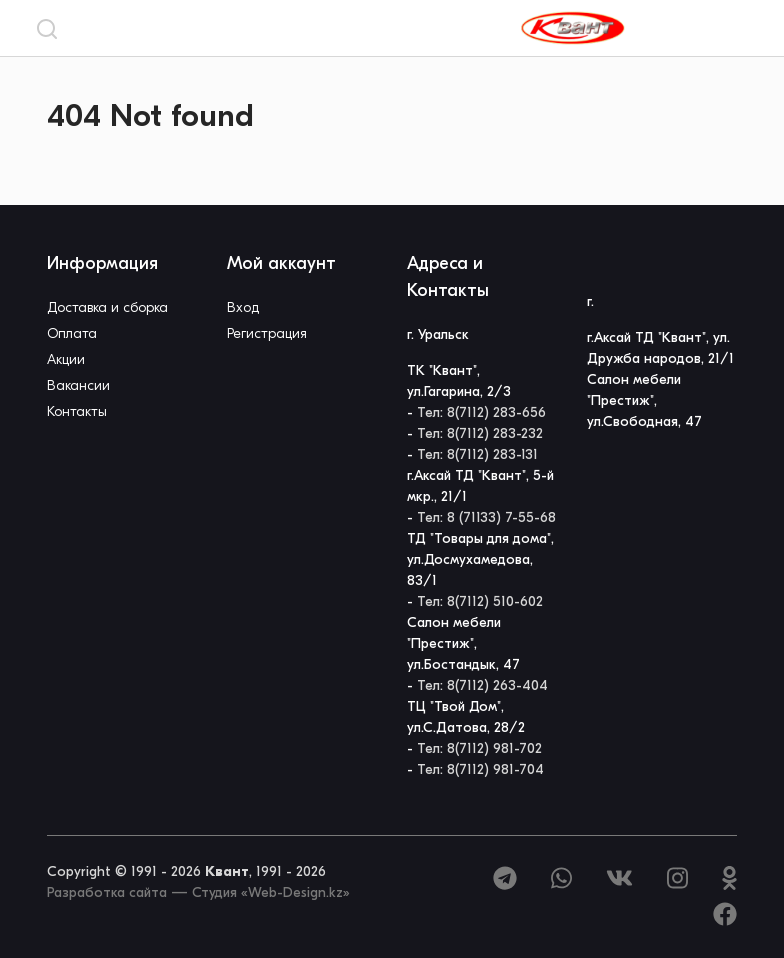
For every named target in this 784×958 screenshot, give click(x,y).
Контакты (77, 411)
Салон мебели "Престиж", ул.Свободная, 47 (644, 400)
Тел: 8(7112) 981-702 (479, 748)
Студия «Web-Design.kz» (271, 892)
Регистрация (267, 333)
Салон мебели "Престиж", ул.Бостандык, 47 (463, 643)
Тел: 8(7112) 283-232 (480, 433)
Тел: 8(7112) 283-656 (481, 412)
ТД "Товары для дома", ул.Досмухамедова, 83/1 (480, 559)
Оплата (72, 333)
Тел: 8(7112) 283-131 (477, 454)
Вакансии (78, 385)
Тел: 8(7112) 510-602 (480, 601)
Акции (66, 359)
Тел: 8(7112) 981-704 (480, 769)
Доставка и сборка (107, 307)
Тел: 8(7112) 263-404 (482, 685)
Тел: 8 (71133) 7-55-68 (486, 517)
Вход (243, 307)
